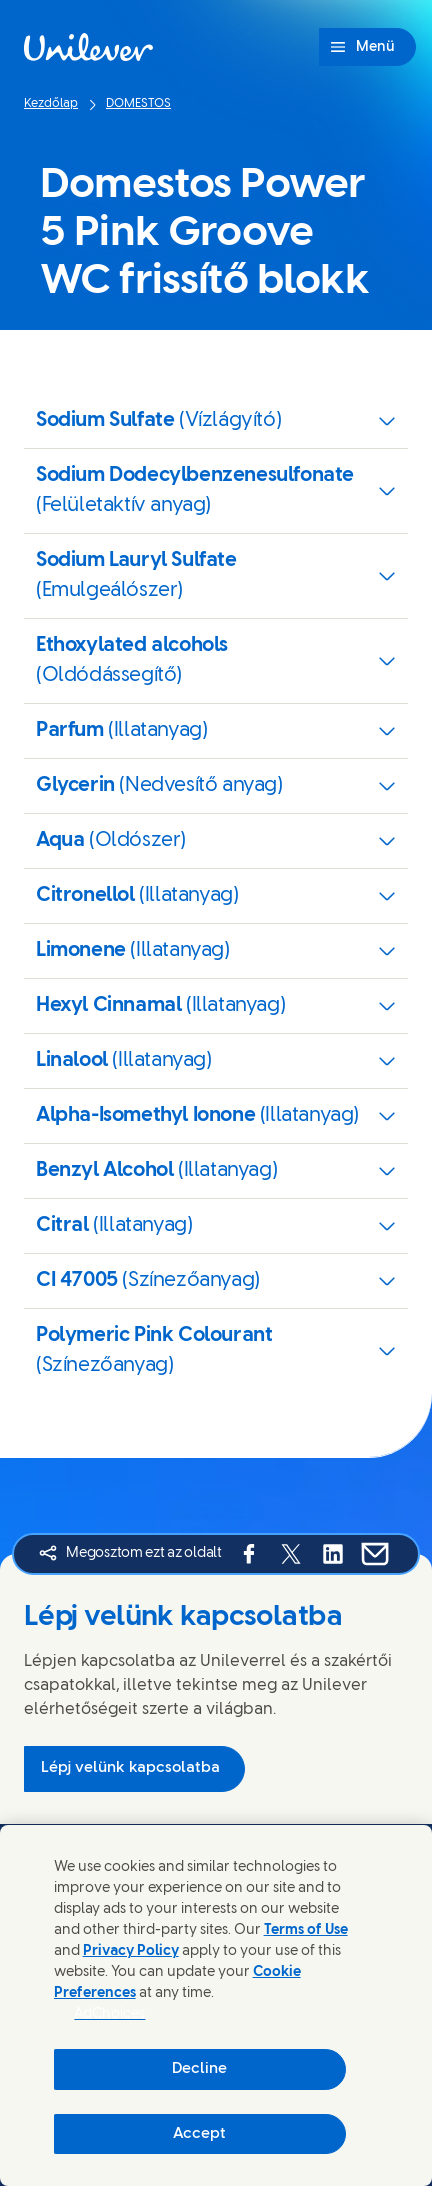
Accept (199, 2134)
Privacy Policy (131, 1951)
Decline (199, 2069)
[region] (216, 2005)
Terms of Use (306, 1930)
